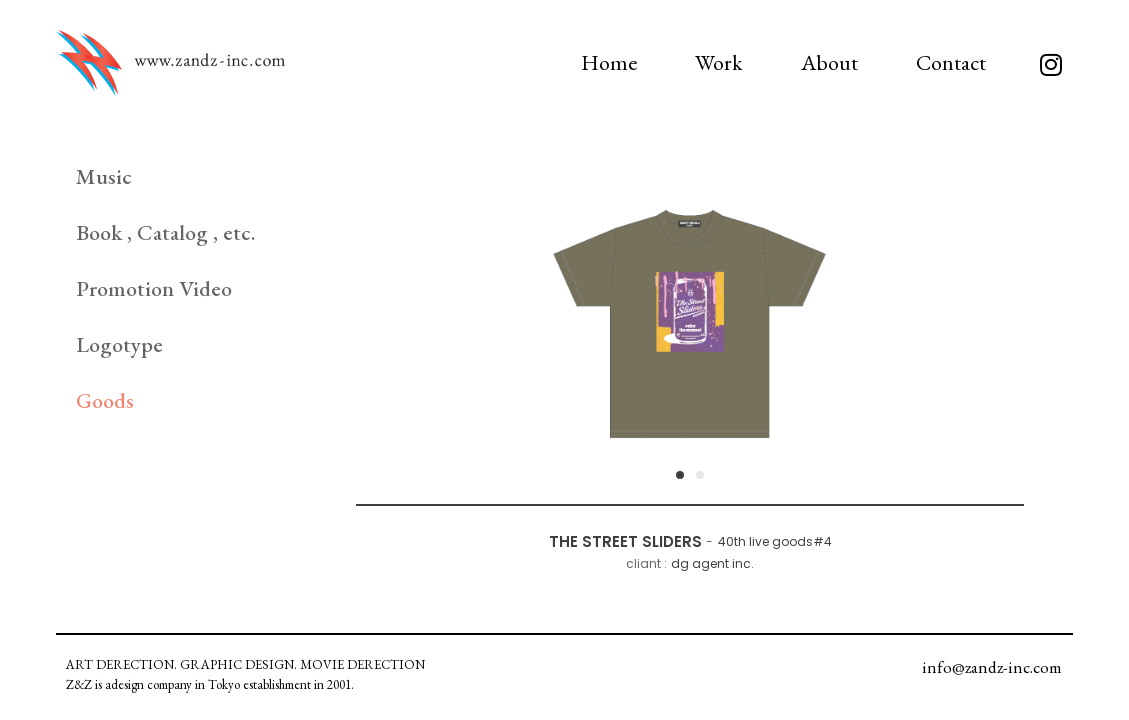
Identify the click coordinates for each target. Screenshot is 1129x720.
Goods (105, 400)
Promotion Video (154, 288)
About (829, 62)
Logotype (119, 344)
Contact (951, 62)
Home (609, 62)
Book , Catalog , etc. (165, 232)
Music (104, 176)
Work (719, 62)
